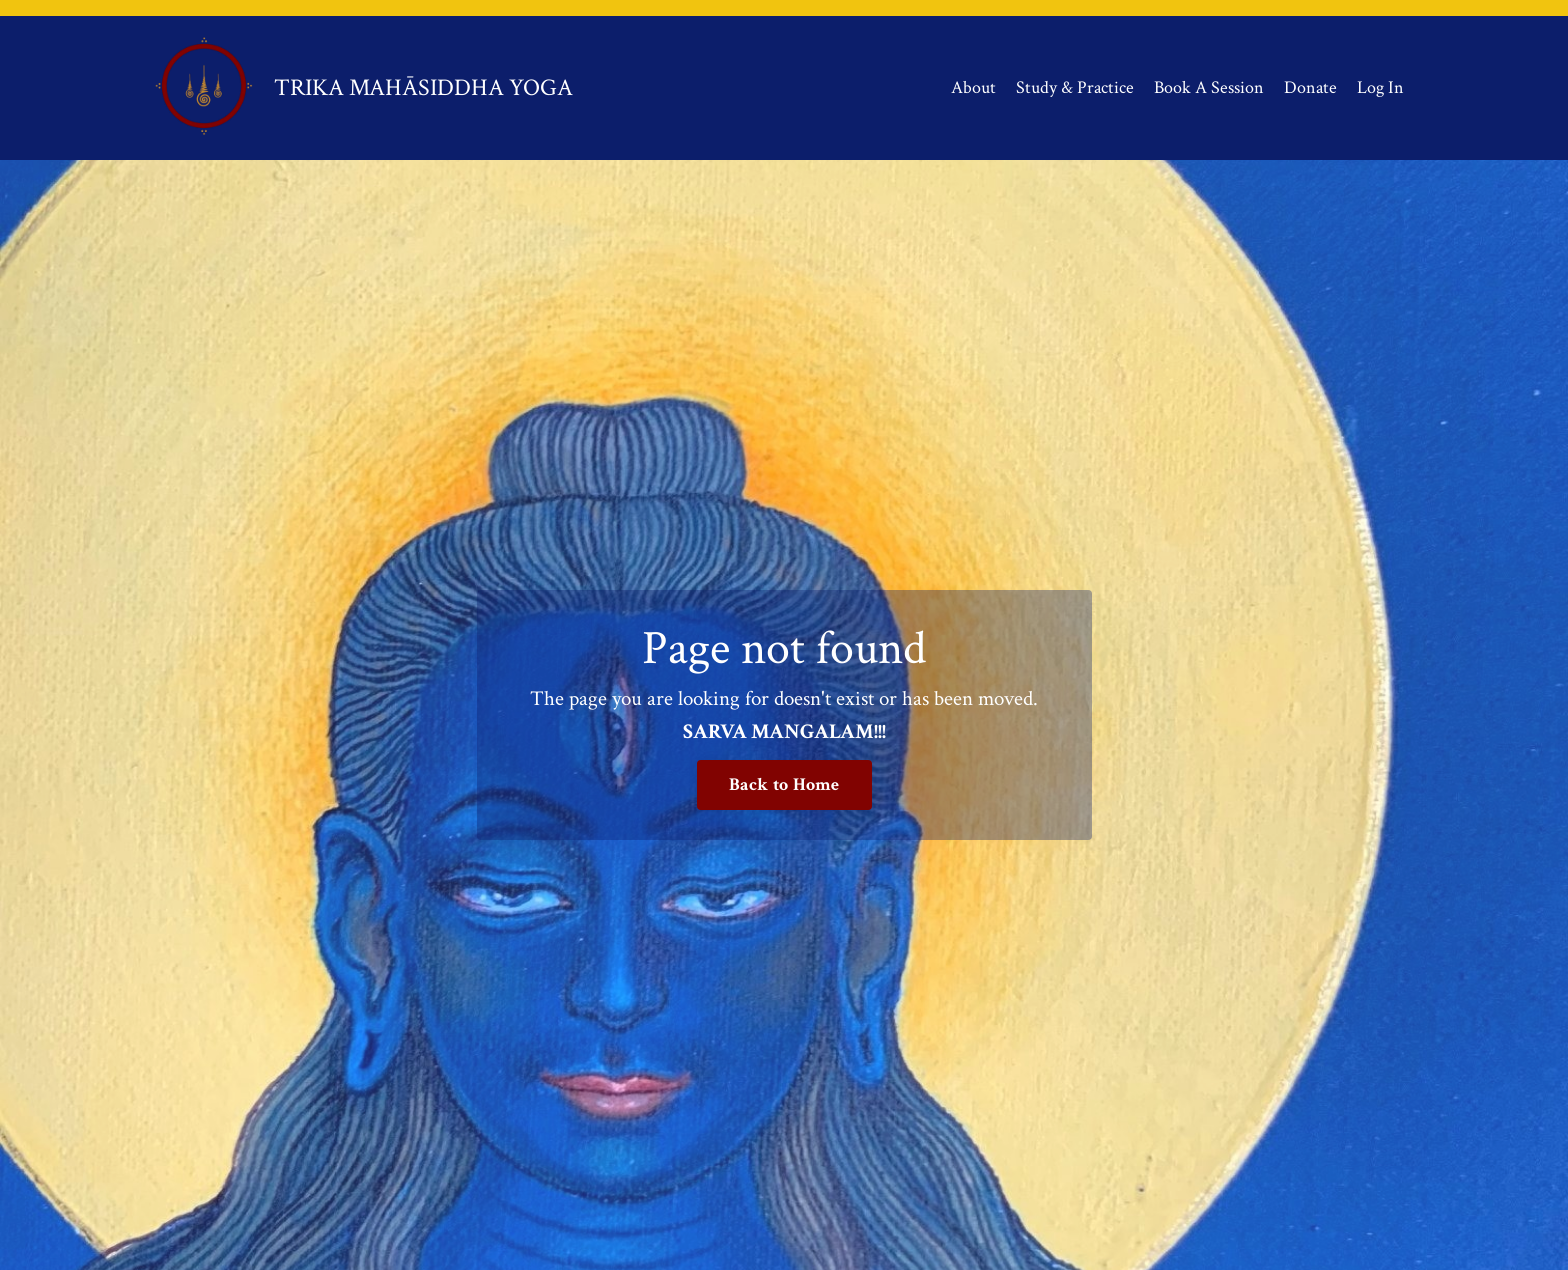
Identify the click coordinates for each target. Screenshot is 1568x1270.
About (973, 87)
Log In (1380, 87)
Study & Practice (1075, 87)
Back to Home (784, 784)
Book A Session (1209, 87)
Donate (1310, 87)
